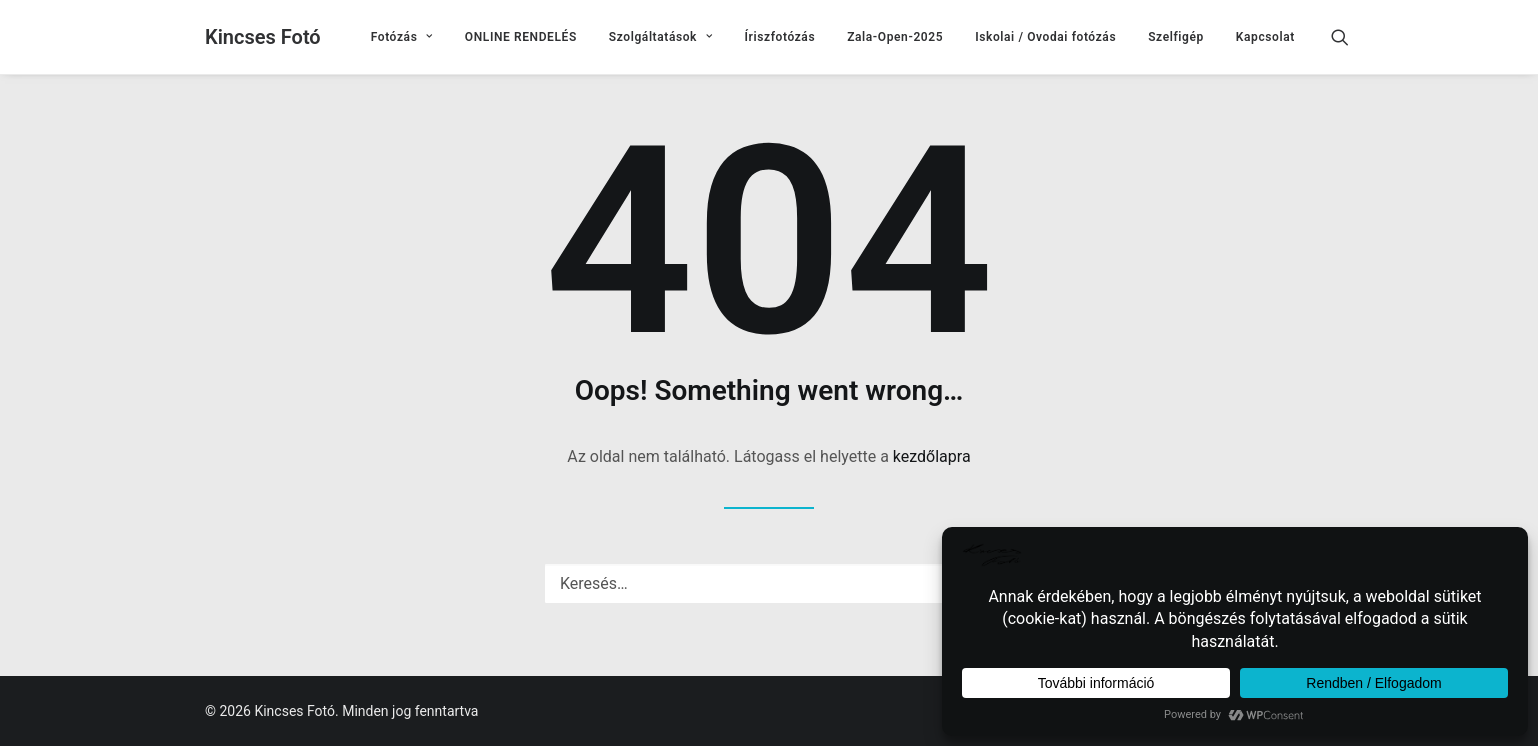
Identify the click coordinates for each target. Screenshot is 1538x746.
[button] (1349, 37)
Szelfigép (1176, 37)
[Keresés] (769, 583)
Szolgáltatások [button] (661, 37)
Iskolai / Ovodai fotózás (1045, 37)
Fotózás (402, 37)
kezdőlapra (932, 456)
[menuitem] (402, 37)
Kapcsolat (1265, 37)
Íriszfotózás (780, 37)
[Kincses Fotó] (263, 37)
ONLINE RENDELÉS (521, 37)
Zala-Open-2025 (895, 37)
